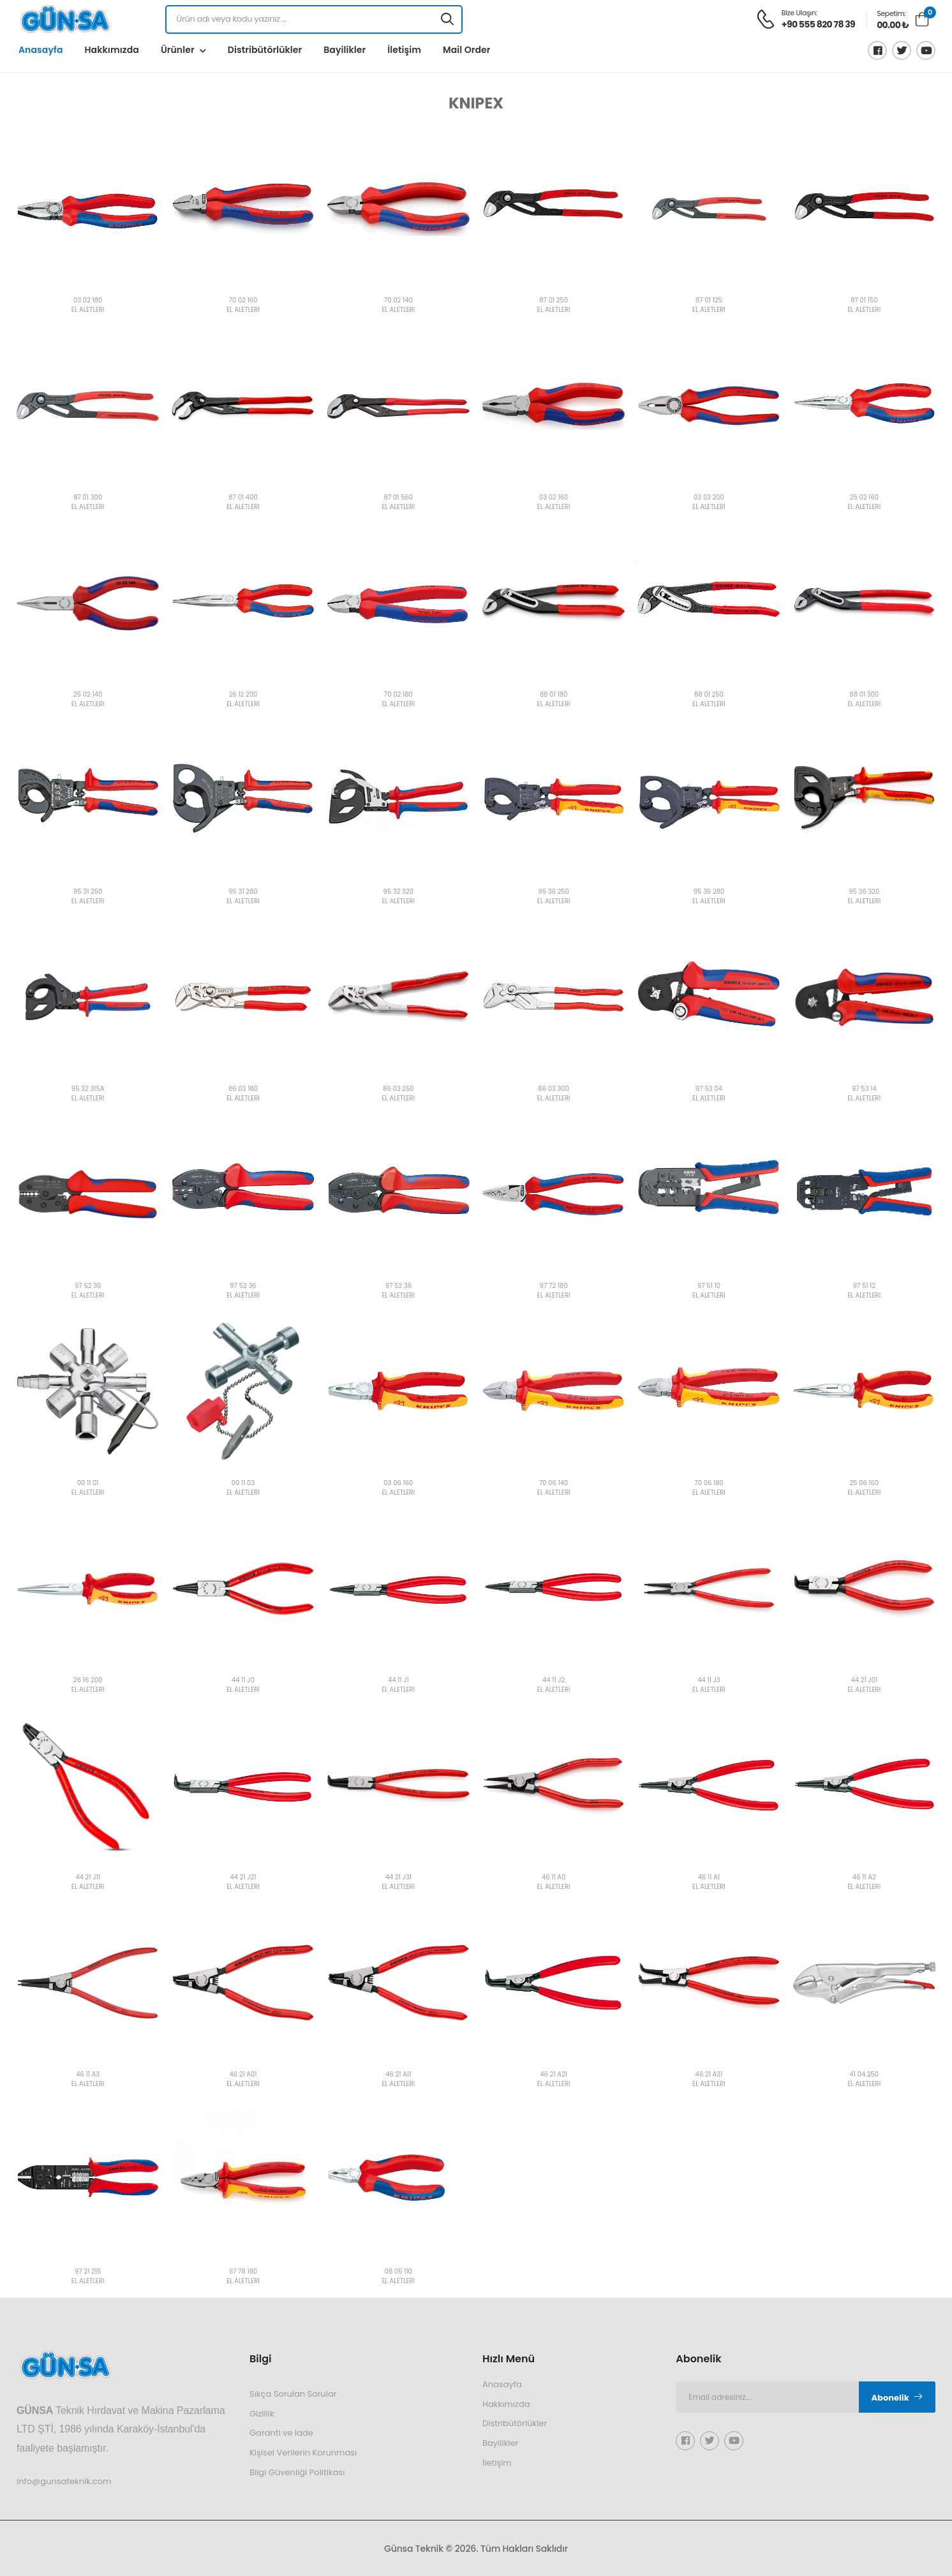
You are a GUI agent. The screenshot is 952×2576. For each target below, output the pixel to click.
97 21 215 (88, 2272)
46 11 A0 (553, 1878)
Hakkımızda (111, 49)
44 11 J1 (398, 1680)
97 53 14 (864, 1089)
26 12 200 (243, 695)
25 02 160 (864, 498)
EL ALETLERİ (88, 310)
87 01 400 (242, 498)
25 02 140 (87, 695)
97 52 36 (243, 1286)
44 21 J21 (243, 1878)
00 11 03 (243, 1483)
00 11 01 (88, 1483)
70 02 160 (243, 301)
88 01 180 (553, 695)
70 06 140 (553, 1483)
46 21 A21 (553, 2075)
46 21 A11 (398, 2075)
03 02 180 (87, 301)
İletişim (404, 49)
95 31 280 (242, 892)
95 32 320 (398, 892)
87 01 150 (864, 301)
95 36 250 (553, 892)
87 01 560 (398, 498)
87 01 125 (708, 301)
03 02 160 (553, 498)
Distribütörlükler (265, 49)
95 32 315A (88, 1089)
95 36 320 (864, 892)
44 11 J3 (708, 1680)
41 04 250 (864, 2075)
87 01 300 (87, 498)
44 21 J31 (398, 1878)
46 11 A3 (88, 2075)
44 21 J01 (864, 1680)
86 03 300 (553, 1089)
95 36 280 (709, 892)
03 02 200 (709, 498)
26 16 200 (87, 1680)
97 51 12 (864, 1286)
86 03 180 (243, 1089)
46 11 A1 (709, 1878)
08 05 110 (398, 2272)
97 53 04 (708, 1089)
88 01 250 (709, 695)
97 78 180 (243, 2272)
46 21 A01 (243, 2075)
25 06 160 (864, 1483)
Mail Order (467, 49)
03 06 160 (398, 1483)
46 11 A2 (864, 1878)
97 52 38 (398, 1286)
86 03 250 (398, 1089)
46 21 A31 (709, 2075)
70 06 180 (709, 1483)
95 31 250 (87, 892)
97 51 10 (708, 1286)
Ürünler (178, 49)
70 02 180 (398, 695)
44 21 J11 (87, 1878)
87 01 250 (553, 301)
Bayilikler (345, 49)
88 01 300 (864, 695)
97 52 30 (88, 1286)
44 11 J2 (553, 1680)
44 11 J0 (243, 1680)
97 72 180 (554, 1286)
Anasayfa (41, 49)
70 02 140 (398, 301)
